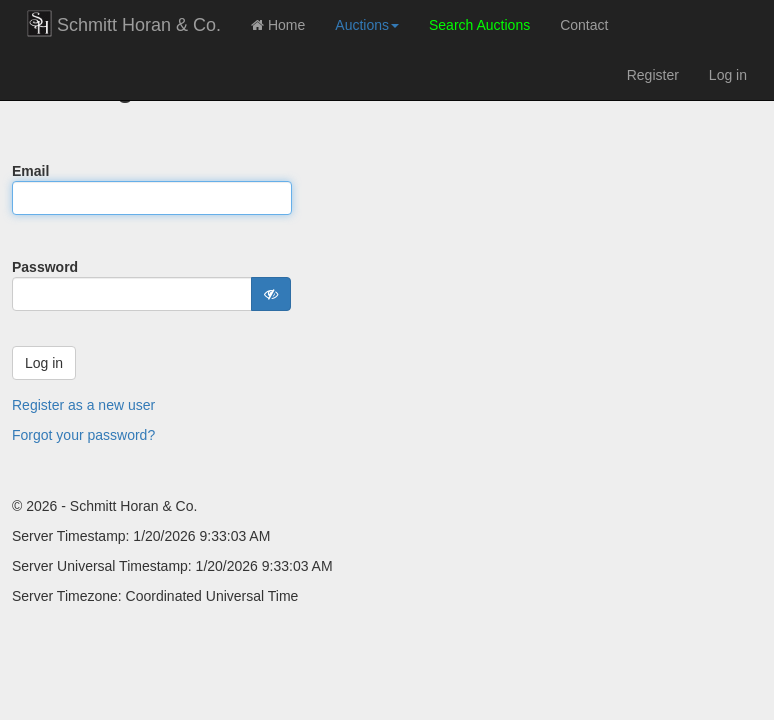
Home (278, 25)
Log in (728, 75)
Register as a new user (83, 405)
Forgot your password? (83, 435)
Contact (584, 25)
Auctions (367, 25)
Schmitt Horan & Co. (124, 23)
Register (653, 75)
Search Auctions (479, 25)
